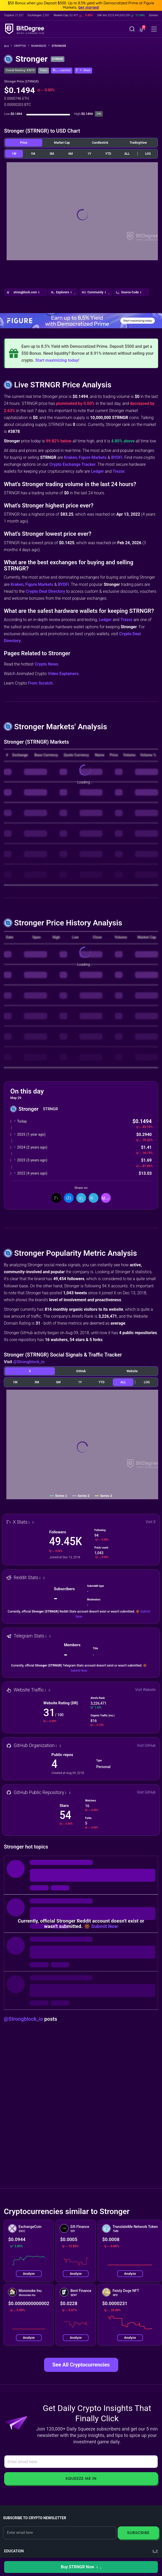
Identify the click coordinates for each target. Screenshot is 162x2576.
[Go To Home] (8, 45)
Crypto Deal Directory (45, 591)
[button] (142, 29)
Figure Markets (93, 457)
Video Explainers (63, 673)
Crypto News (46, 664)
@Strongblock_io (28, 1361)
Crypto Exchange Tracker (72, 464)
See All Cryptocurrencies (80, 2365)
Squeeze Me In (81, 2478)
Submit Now (79, 1670)
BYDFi (116, 457)
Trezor (119, 471)
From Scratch (40, 683)
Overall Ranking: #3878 (20, 70)
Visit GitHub (146, 1745)
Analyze (29, 2273)
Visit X (151, 1522)
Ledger (97, 471)
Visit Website (145, 1690)
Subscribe (138, 2532)
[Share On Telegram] (93, 1198)
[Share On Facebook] (69, 1198)
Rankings (40, 46)
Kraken (70, 457)
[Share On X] (56, 1198)
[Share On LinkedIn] (81, 1198)
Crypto (21, 46)
